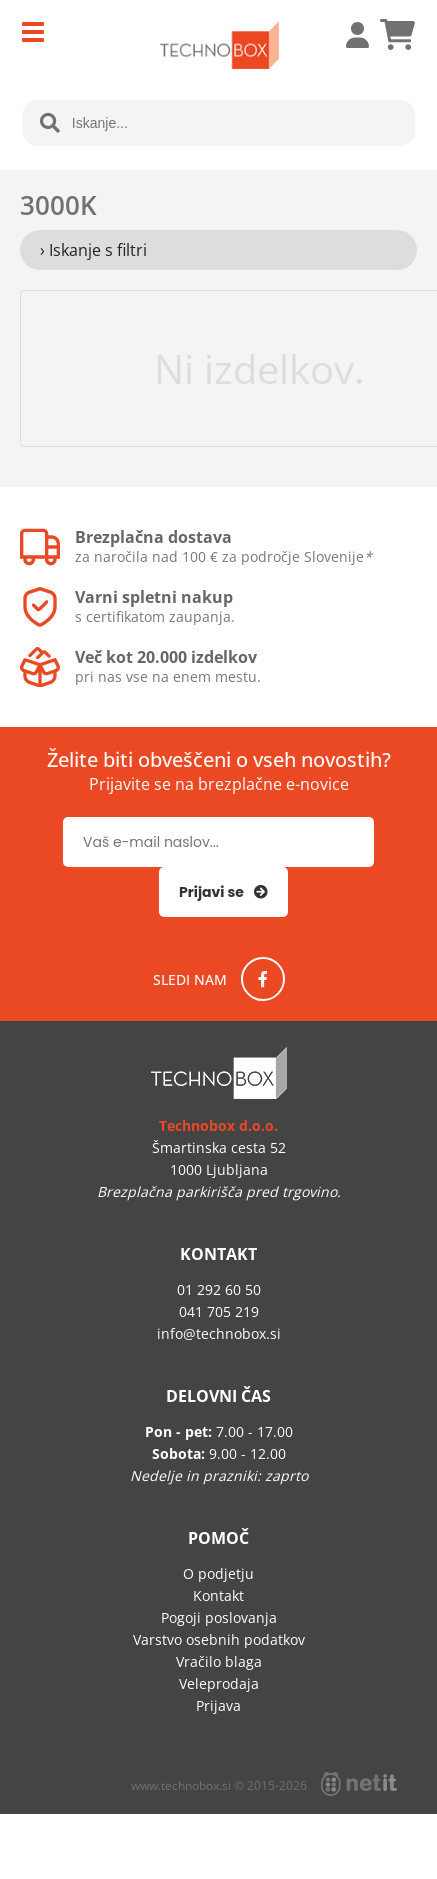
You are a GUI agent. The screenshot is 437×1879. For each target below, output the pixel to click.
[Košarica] (397, 35)
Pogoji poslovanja (219, 1617)
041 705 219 (219, 1311)
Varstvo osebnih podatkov (219, 1639)
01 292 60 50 (219, 1289)
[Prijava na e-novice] (223, 892)
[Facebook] (263, 979)
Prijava (347, 35)
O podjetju (218, 1573)
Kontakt (218, 1595)
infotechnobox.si (219, 1333)
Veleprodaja (219, 1683)
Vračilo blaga (219, 1661)
